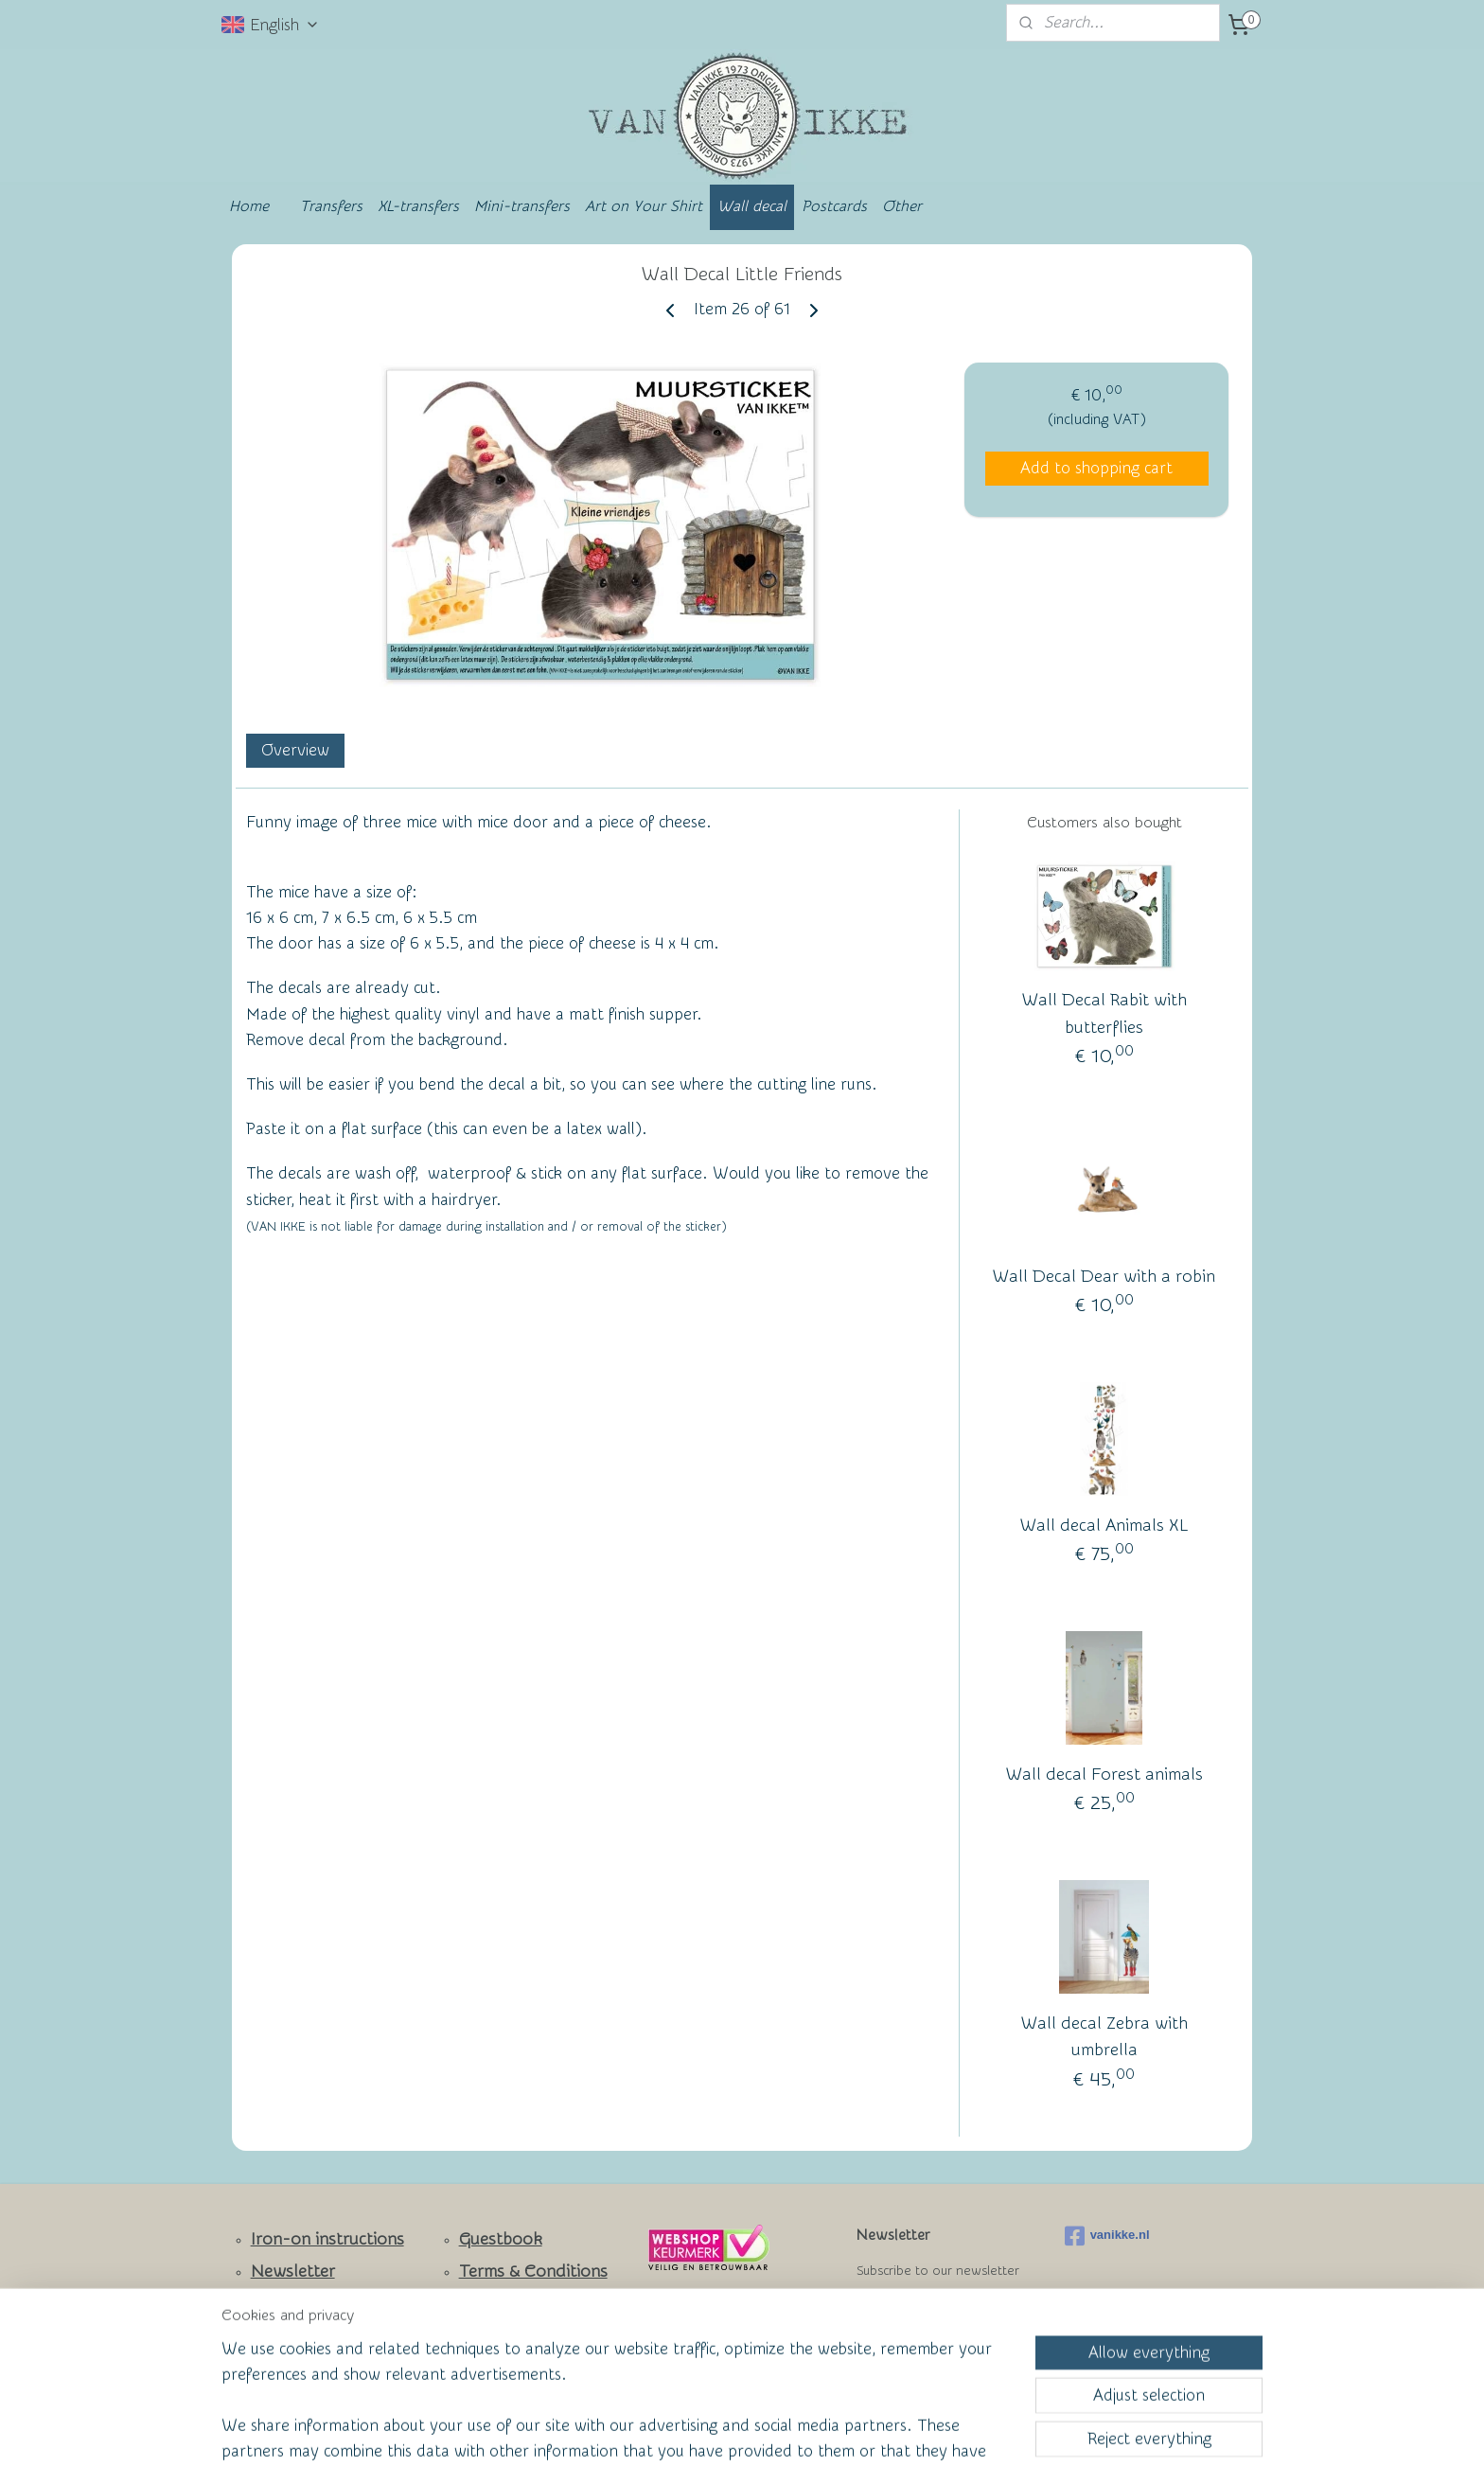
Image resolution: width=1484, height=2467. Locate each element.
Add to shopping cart (1096, 468)
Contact (281, 2303)
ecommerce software (771, 2432)
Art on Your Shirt (643, 206)
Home (249, 206)
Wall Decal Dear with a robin (1104, 1277)
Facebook (288, 2335)
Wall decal (751, 206)
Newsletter (293, 2271)
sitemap (669, 2432)
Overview (295, 750)
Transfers (331, 206)
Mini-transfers (522, 206)
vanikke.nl (1107, 2236)
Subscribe (904, 2319)
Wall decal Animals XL (1104, 1525)
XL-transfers (418, 206)
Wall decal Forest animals (1104, 1774)
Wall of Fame (496, 2301)
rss (705, 2432)
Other (902, 206)
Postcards (834, 206)
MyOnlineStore (926, 2432)
